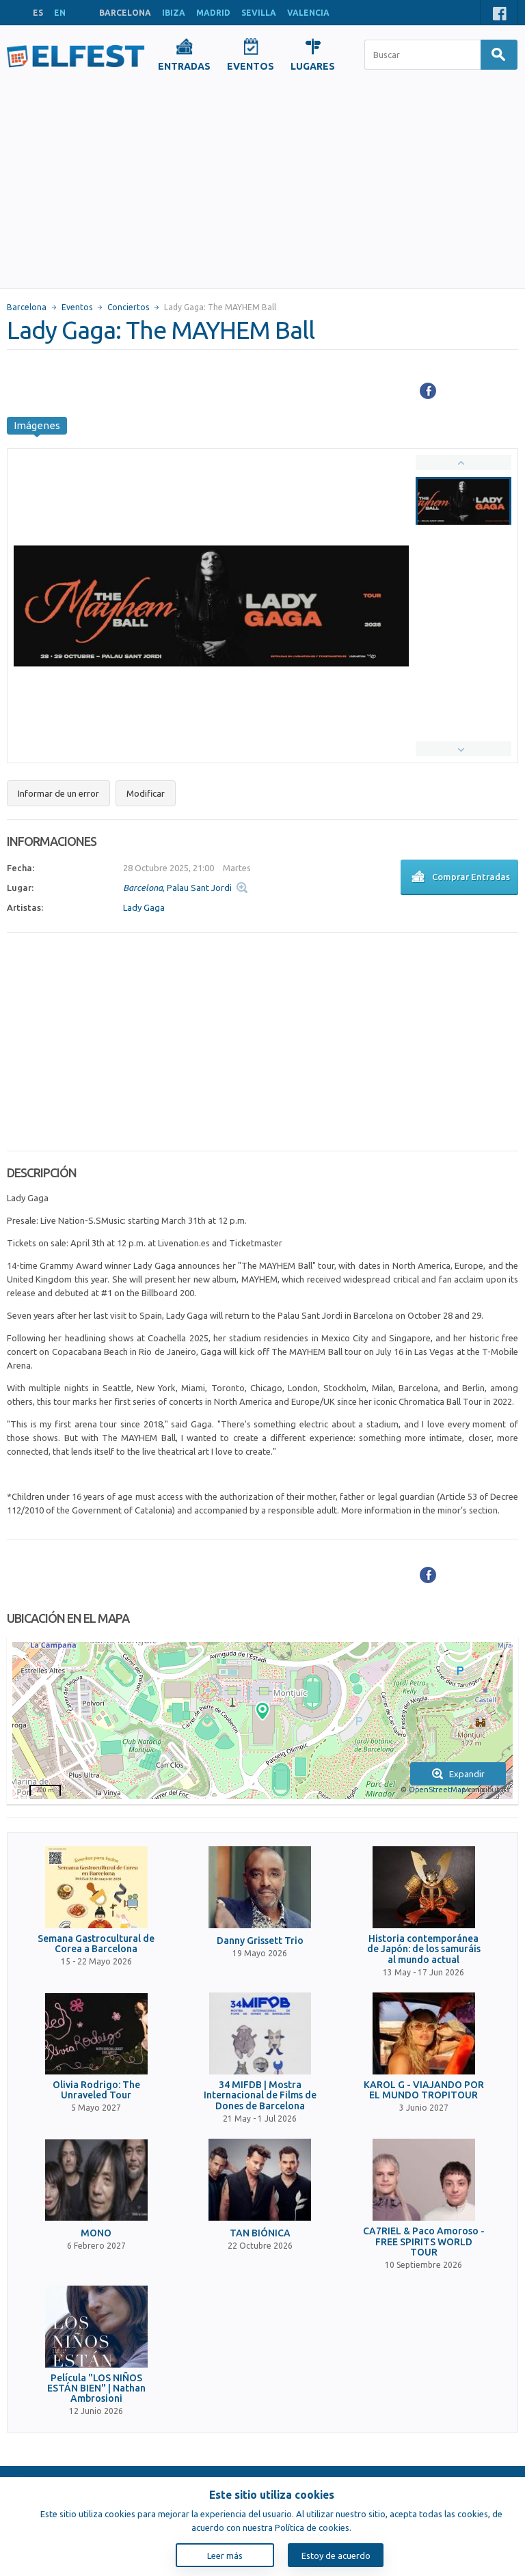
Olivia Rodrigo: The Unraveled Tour (96, 2090)
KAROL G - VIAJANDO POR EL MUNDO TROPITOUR (424, 2090)
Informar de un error (58, 793)
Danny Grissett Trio (260, 1941)
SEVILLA (258, 12)
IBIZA (173, 12)
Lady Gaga (144, 907)
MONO (96, 2233)
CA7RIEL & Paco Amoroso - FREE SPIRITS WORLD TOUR (424, 2242)
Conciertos (128, 307)
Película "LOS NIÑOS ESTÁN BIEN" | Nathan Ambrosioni (96, 2388)
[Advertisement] (262, 186)
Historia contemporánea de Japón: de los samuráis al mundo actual (424, 1949)
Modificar (145, 793)
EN (60, 12)
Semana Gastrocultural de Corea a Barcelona (96, 1944)
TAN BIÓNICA (260, 2233)
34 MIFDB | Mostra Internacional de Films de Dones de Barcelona (260, 2095)
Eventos (77, 307)
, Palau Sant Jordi (177, 887)
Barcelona (26, 307)
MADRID (213, 12)
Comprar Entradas (459, 878)
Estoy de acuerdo (336, 2555)
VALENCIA (308, 12)
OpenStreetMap (437, 1789)
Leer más (225, 2555)
